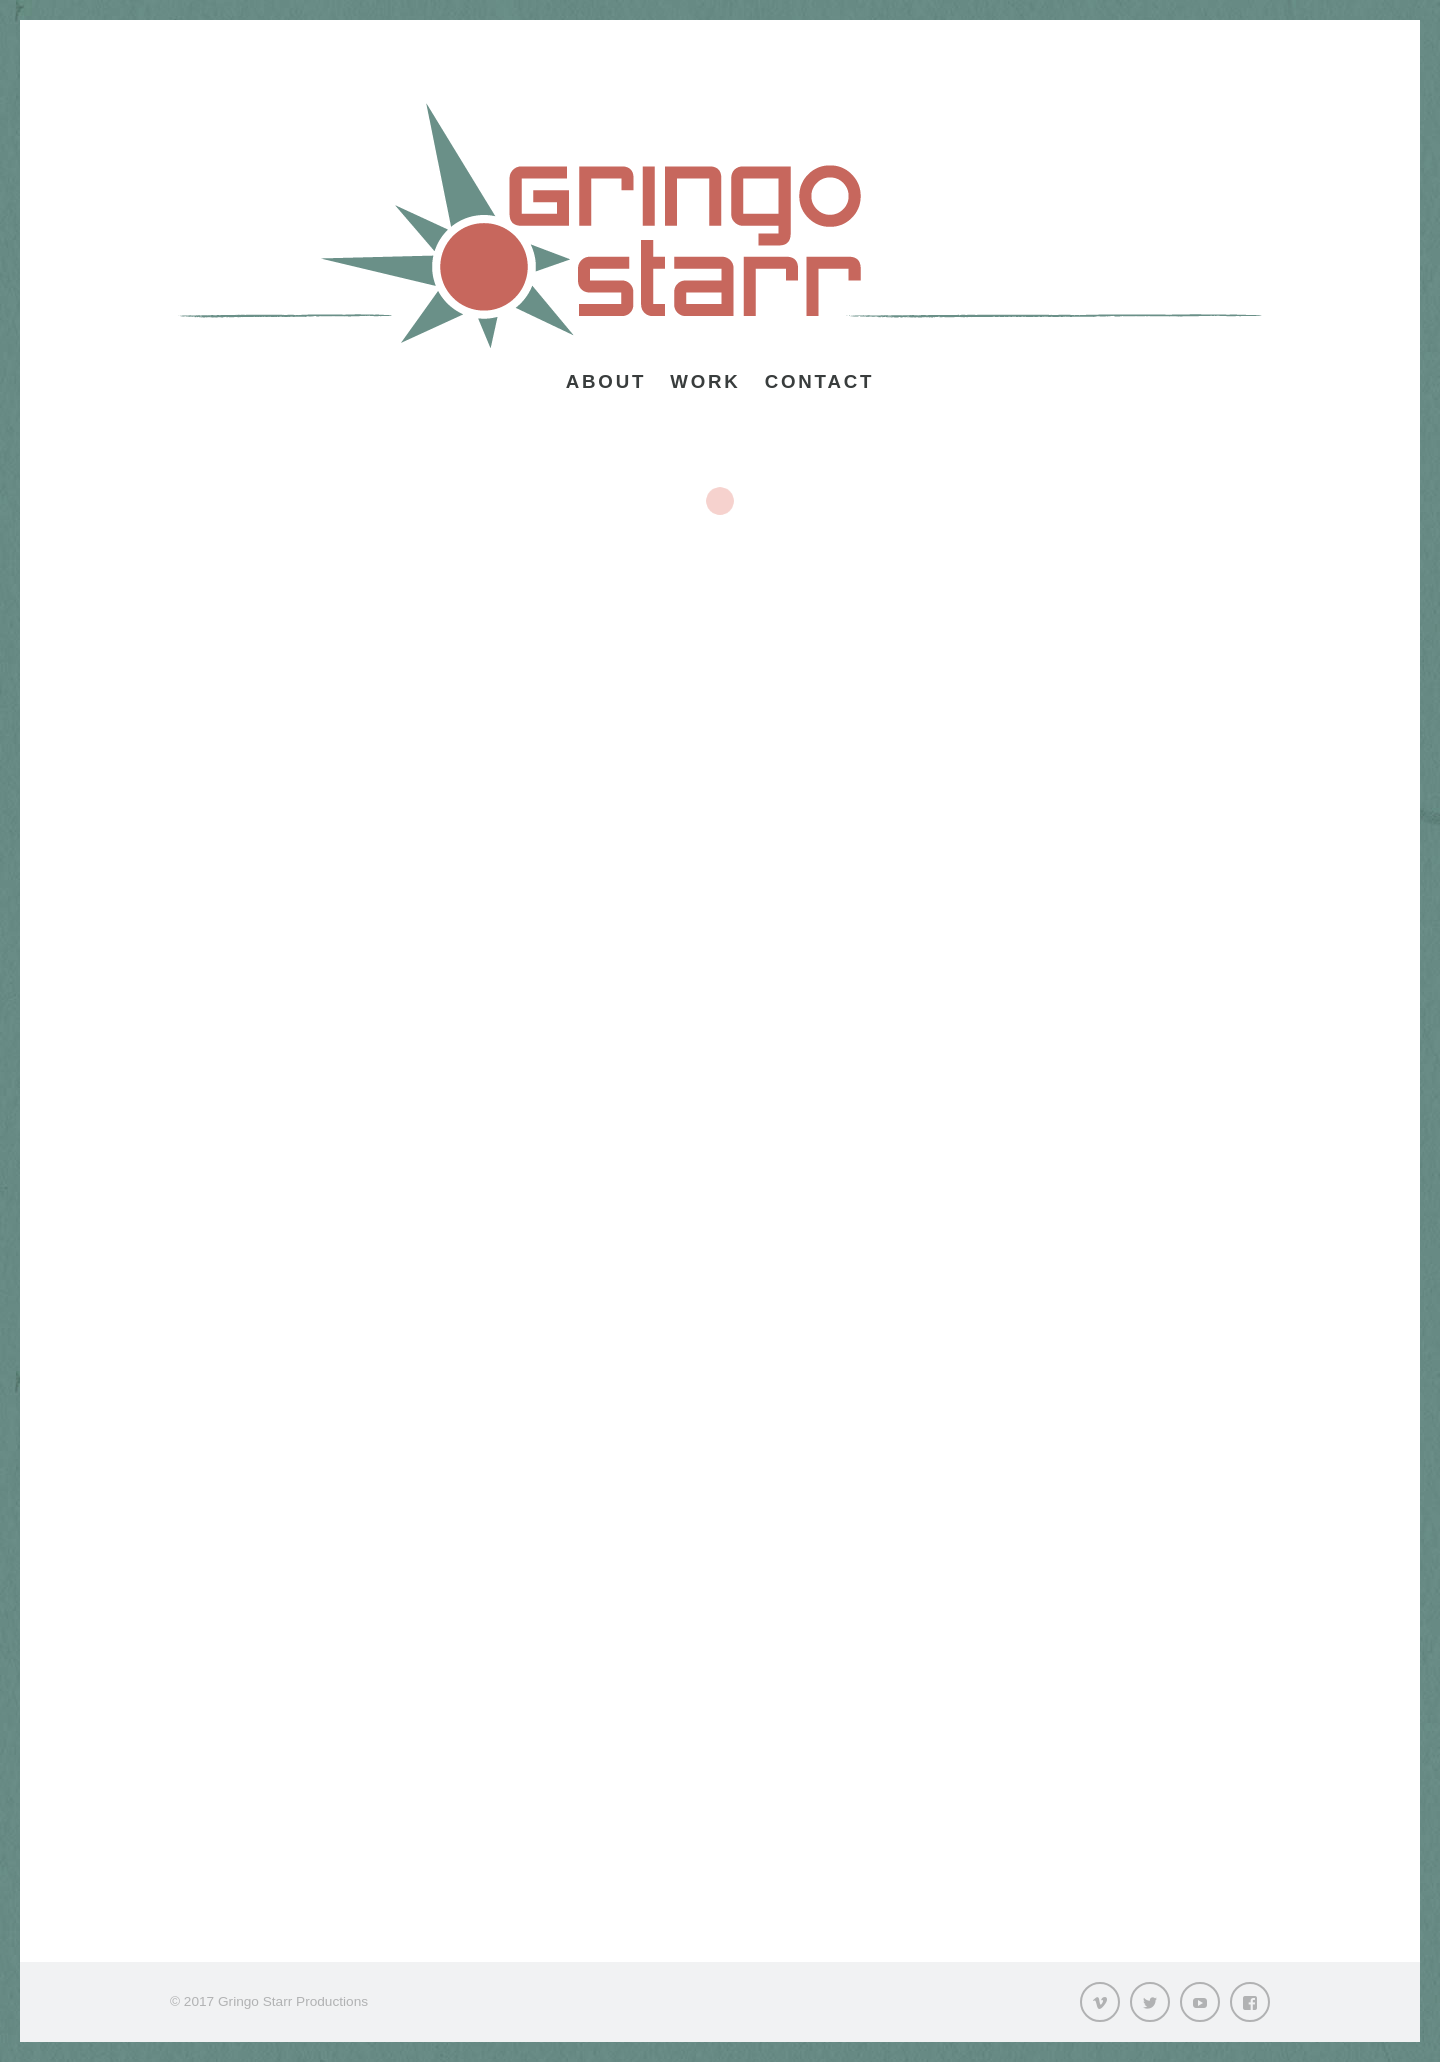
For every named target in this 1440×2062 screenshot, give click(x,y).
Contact (820, 381)
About (606, 381)
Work (705, 381)
